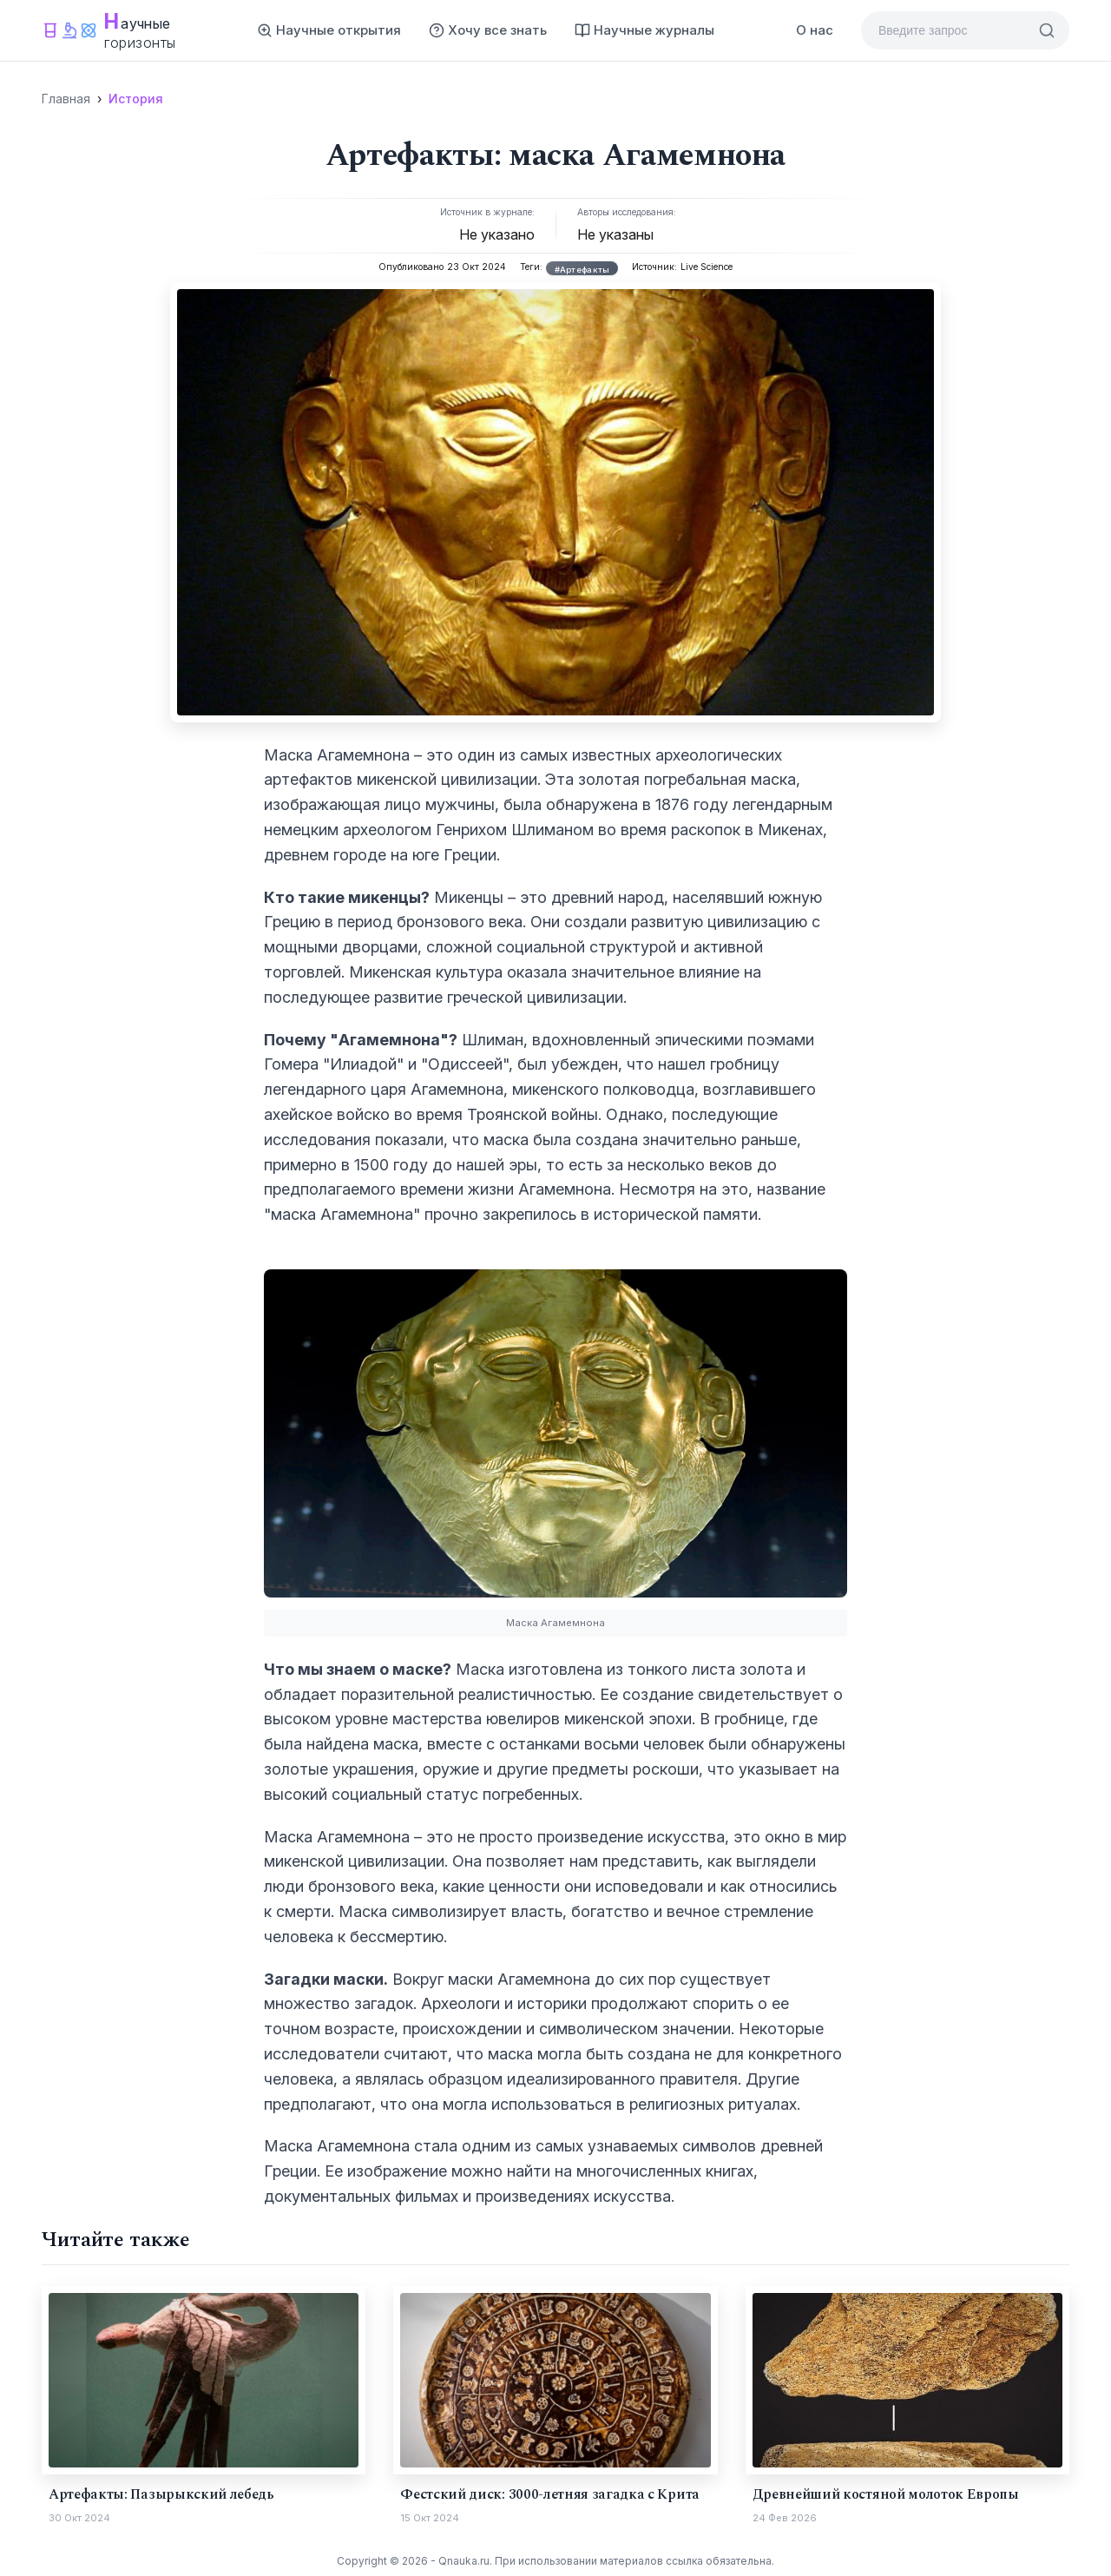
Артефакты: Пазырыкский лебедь (161, 2494)
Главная (66, 98)
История (135, 98)
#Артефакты (582, 269)
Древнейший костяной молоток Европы (886, 2494)
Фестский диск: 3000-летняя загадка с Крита (550, 2494)
